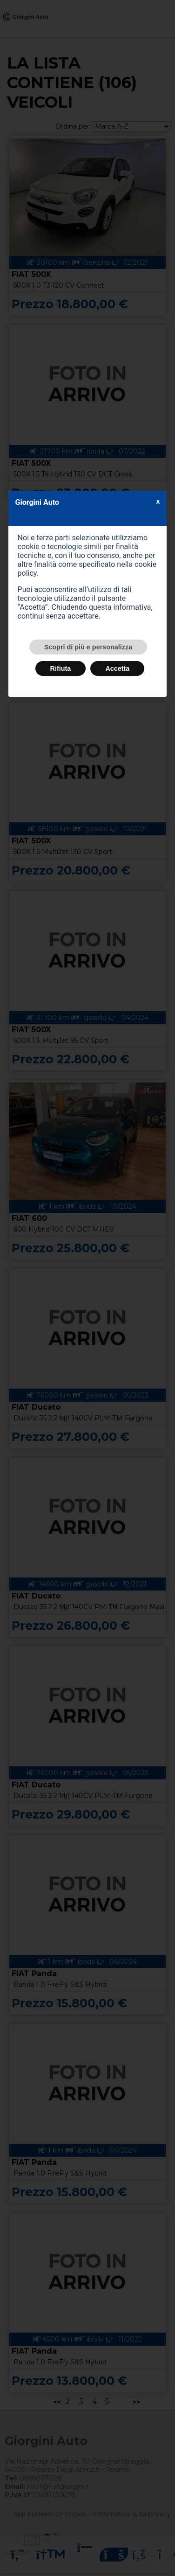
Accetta (117, 668)
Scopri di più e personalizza (88, 647)
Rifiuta (60, 668)
